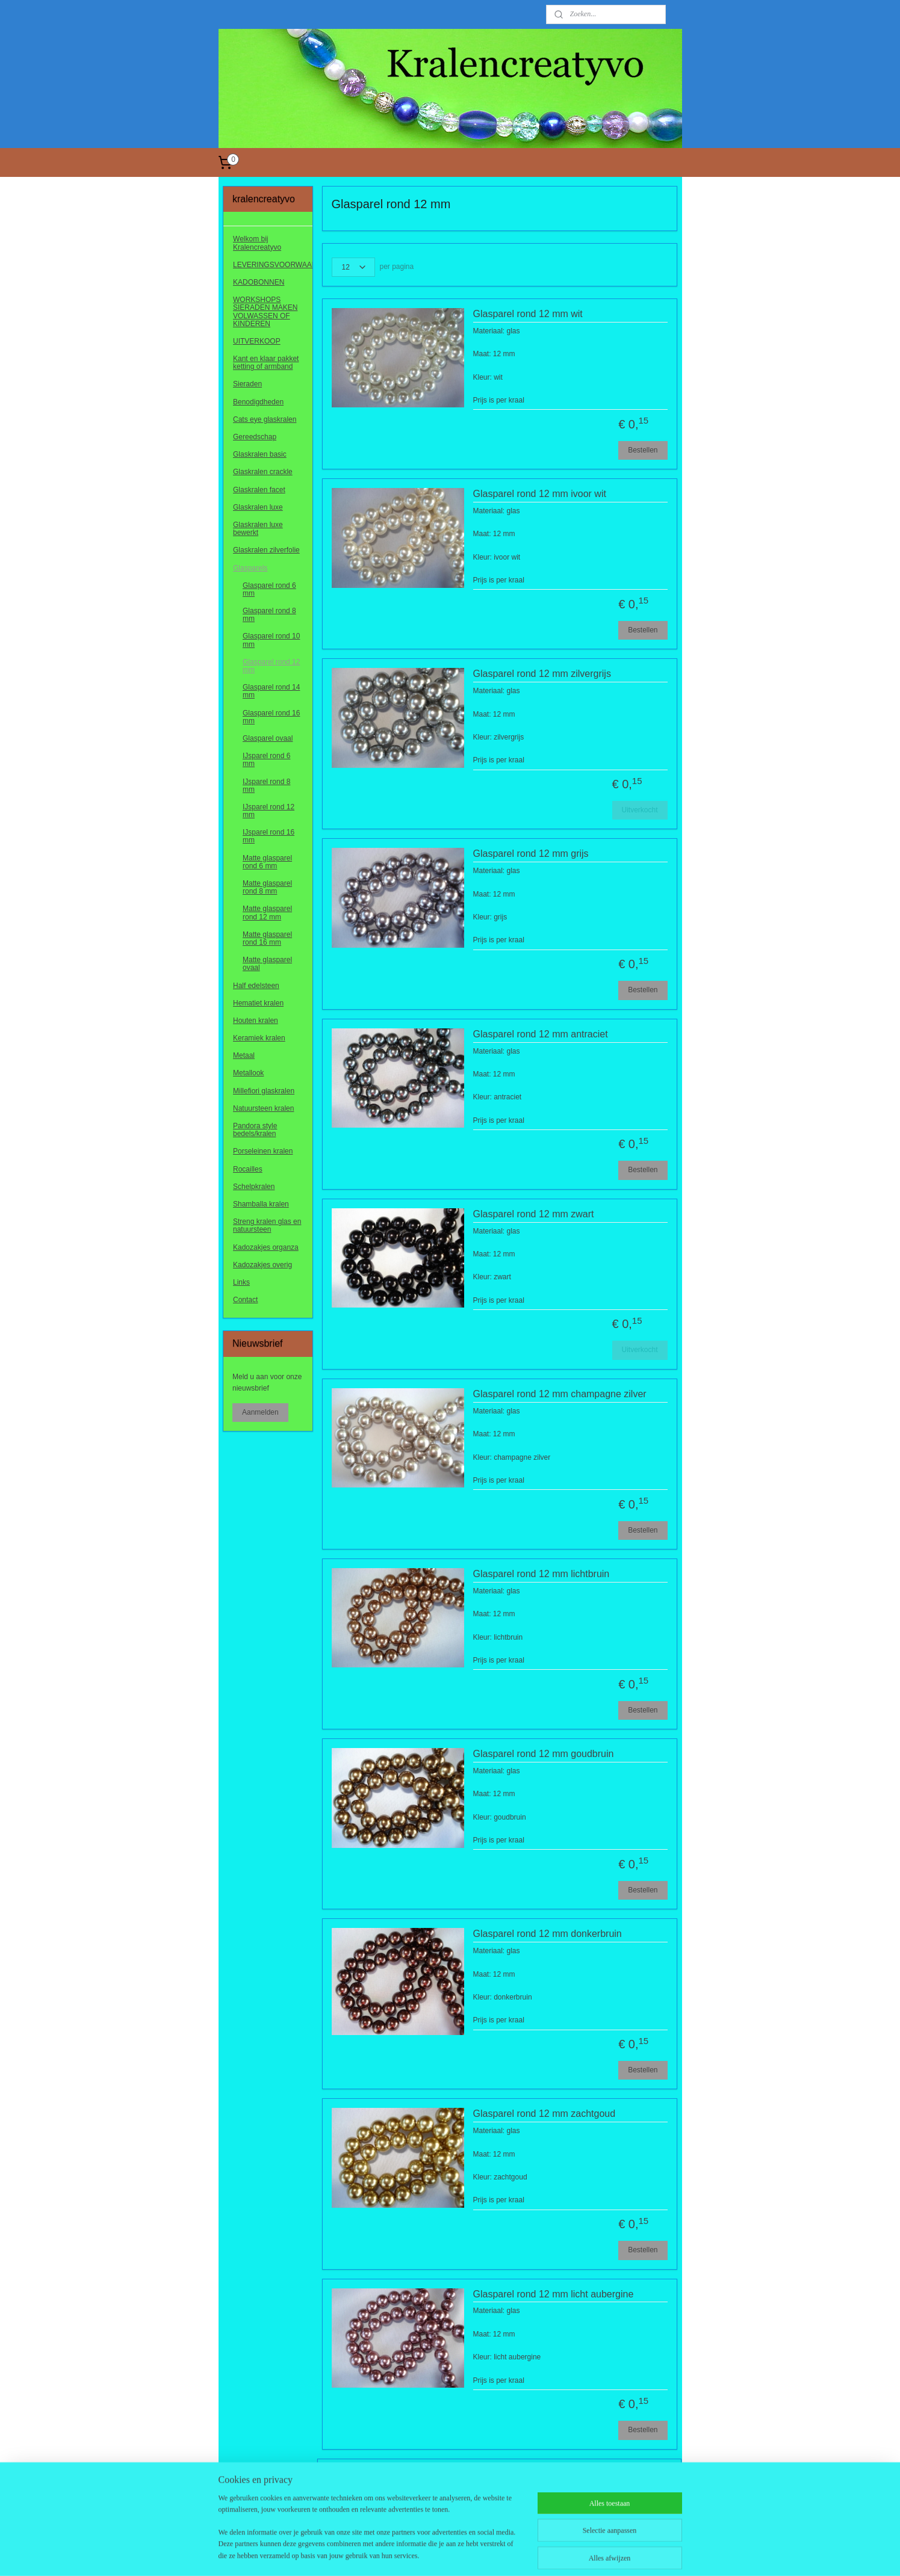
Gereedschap (254, 437)
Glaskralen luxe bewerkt (258, 528)
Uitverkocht (640, 810)
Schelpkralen (254, 1186)
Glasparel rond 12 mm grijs (531, 853)
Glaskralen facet (259, 490)
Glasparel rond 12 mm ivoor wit (539, 494)
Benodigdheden (258, 402)
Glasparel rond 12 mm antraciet (540, 1034)
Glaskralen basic (260, 454)
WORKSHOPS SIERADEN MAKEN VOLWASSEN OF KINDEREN (265, 311)
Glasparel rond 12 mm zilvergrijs (542, 674)
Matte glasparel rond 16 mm (267, 938)
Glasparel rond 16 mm (271, 717)
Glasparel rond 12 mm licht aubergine (553, 2294)
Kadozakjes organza (266, 1247)
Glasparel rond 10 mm (271, 640)
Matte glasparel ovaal (267, 964)
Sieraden (247, 384)
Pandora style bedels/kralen (255, 1130)
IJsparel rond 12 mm (268, 811)
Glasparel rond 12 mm (271, 666)
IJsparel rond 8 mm (266, 785)
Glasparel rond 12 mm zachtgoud (544, 2113)
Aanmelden (260, 1412)
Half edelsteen (256, 985)
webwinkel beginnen (475, 2553)
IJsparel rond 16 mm (268, 836)
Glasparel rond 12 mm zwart (533, 1214)
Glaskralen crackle (263, 472)
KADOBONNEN (258, 282)
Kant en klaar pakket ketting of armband (266, 362)
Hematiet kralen (258, 1003)
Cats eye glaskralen (264, 419)
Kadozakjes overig (262, 1265)
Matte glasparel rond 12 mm (267, 912)
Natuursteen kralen (263, 1108)
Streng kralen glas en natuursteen (267, 1225)
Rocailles (247, 1169)
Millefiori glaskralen (263, 1091)
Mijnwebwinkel (568, 2553)
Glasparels (250, 568)
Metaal (244, 1055)
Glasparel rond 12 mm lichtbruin (541, 1574)
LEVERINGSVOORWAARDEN (272, 265)
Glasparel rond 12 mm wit (528, 314)
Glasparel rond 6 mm (269, 589)
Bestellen (643, 450)
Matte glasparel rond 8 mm (267, 887)
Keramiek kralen (259, 1038)
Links (241, 1282)
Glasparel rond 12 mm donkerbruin (547, 1934)
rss (435, 2553)
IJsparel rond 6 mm (266, 760)
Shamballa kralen (261, 1204)
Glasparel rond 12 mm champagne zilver (560, 1394)
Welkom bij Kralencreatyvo (257, 243)
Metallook (248, 1073)
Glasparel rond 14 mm (271, 691)
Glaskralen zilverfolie (266, 550)
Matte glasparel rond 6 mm (267, 862)
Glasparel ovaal (268, 738)
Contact (245, 1300)
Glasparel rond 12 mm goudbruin (543, 1754)
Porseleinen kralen (263, 1151)
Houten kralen (255, 1020)
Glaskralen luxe (258, 507)
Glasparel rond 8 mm (269, 615)
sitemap (414, 2553)
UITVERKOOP (257, 341)
